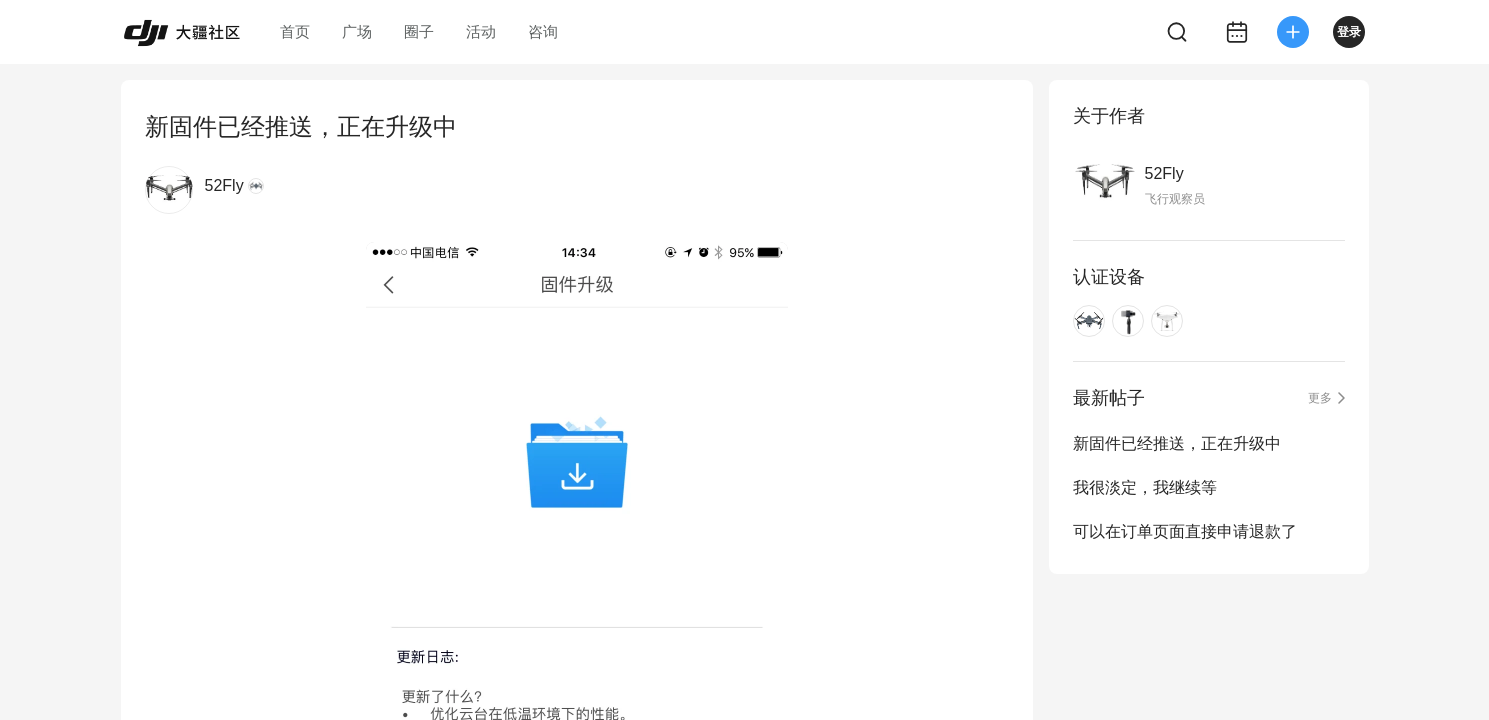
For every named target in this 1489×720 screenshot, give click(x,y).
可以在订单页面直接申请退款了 (1185, 531)
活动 (481, 31)
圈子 (419, 31)
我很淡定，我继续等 (1145, 487)
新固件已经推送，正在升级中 (1177, 443)
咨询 (543, 31)
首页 (295, 31)
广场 (357, 31)
